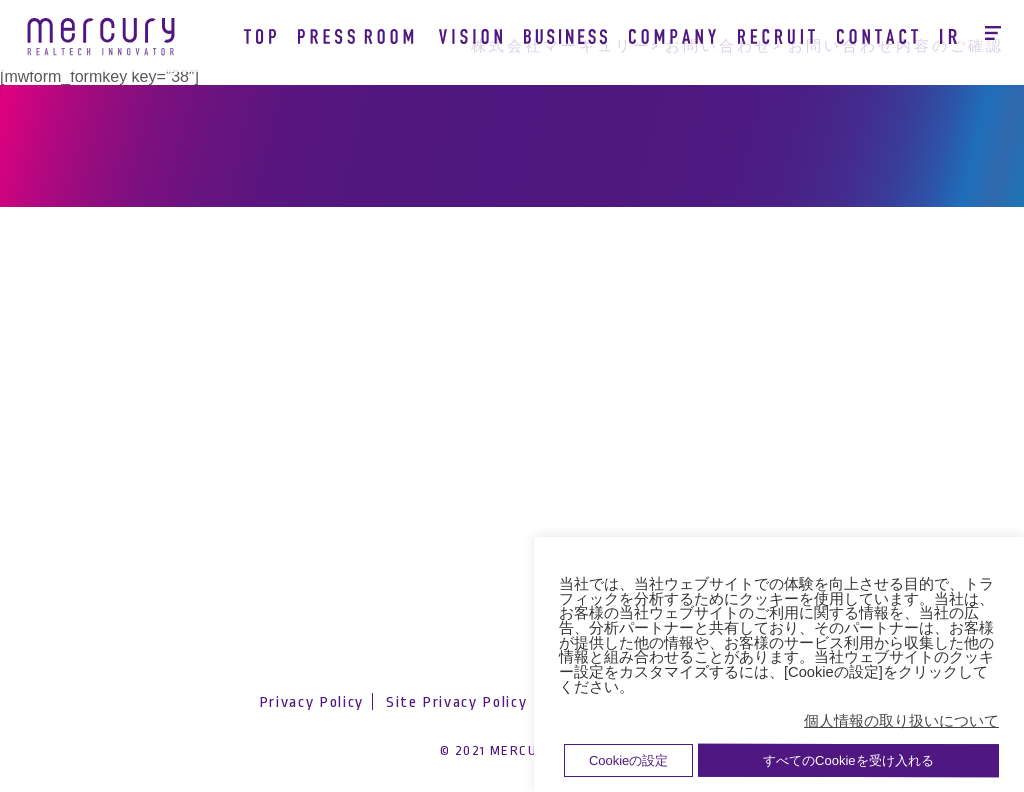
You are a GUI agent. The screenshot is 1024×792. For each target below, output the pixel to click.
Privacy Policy (311, 702)
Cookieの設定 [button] (628, 760)
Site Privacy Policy (456, 702)
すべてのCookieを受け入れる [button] (848, 760)
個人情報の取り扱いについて (901, 721)
